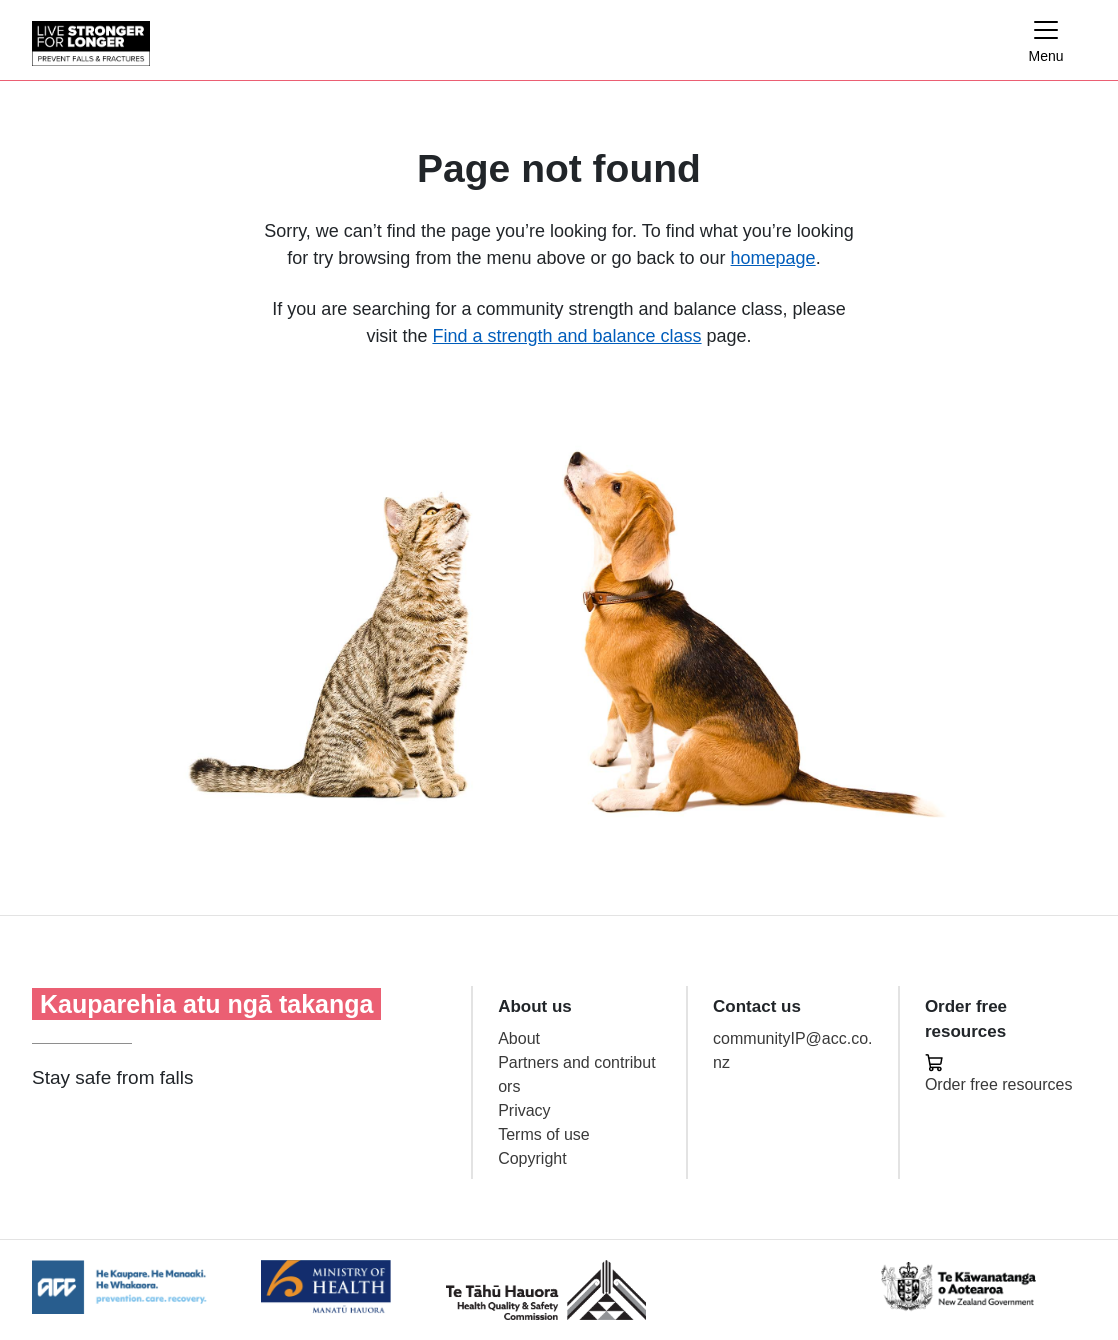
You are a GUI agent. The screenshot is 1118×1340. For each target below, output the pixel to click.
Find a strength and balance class (566, 336)
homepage (773, 258)
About (519, 1038)
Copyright (532, 1158)
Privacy (524, 1110)
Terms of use (544, 1134)
